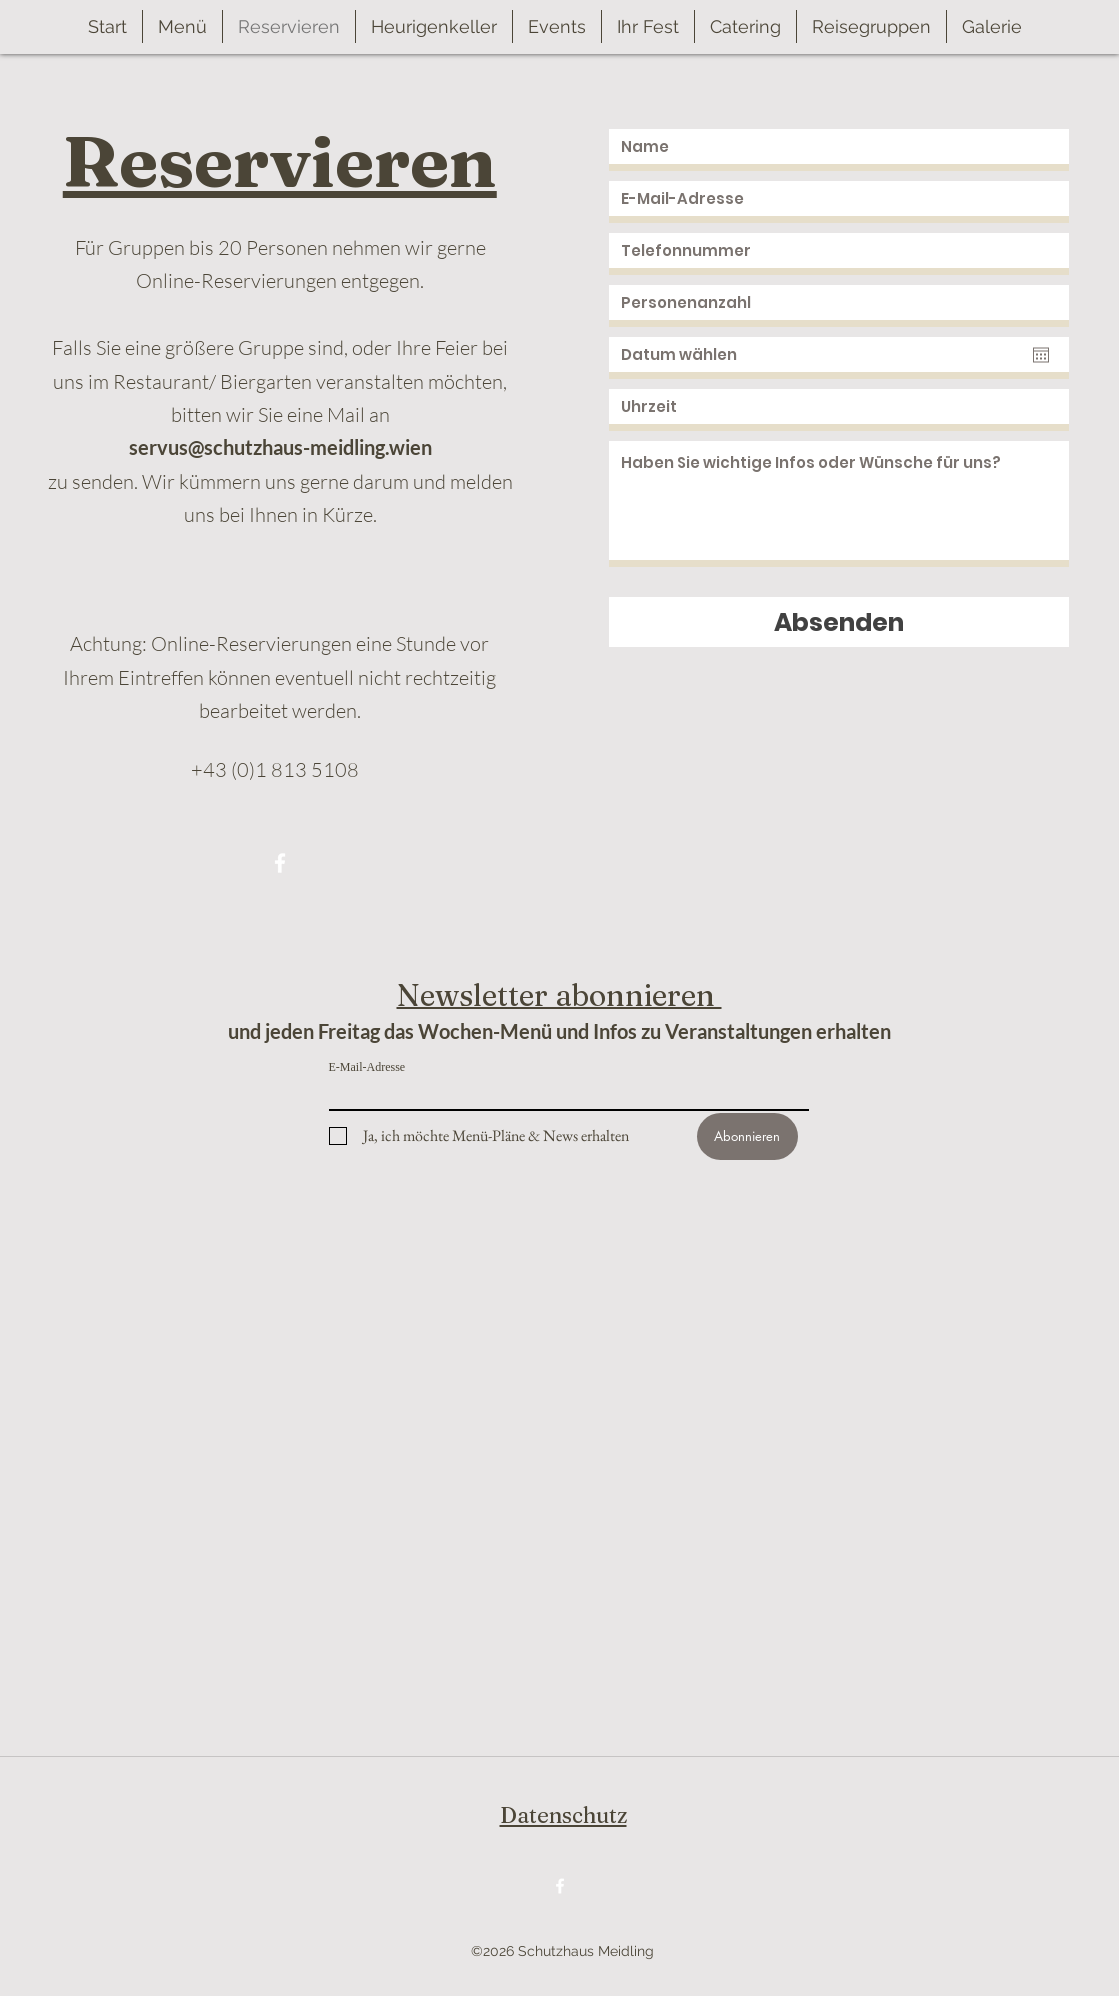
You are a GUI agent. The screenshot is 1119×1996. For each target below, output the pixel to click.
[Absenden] (839, 622)
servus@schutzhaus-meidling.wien (280, 447)
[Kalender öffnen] (1041, 355)
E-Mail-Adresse (367, 1067)
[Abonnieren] (747, 1136)
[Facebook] (280, 863)
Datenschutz (563, 1815)
